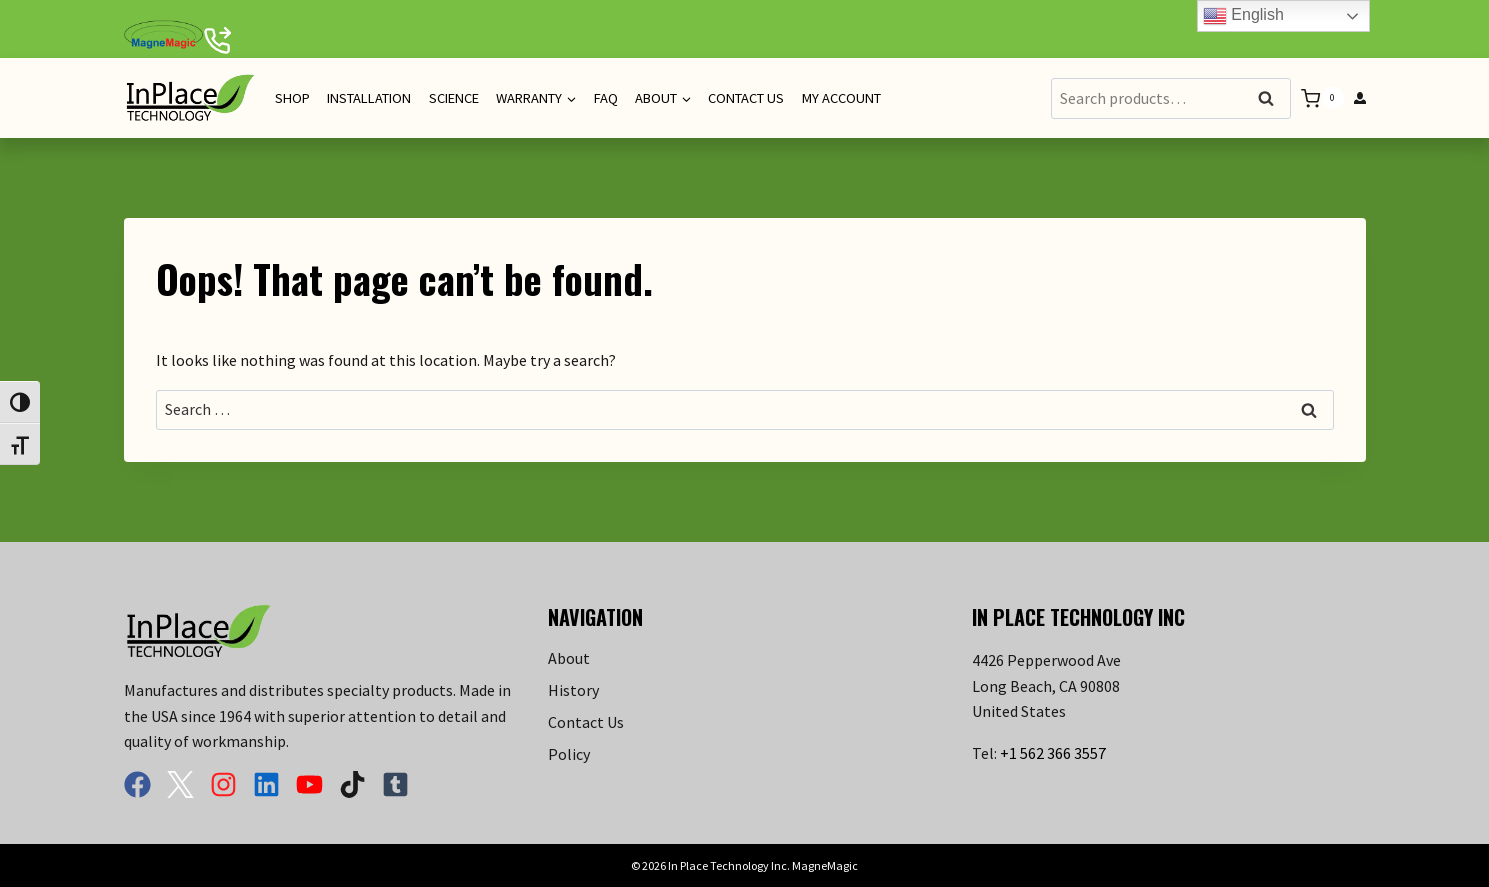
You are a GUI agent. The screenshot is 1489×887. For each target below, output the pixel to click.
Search (1272, 99)
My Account (841, 98)
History (573, 690)
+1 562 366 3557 (1053, 753)
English (1243, 16)
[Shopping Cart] (1322, 98)
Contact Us (746, 98)
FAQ (606, 98)
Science (454, 98)
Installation (369, 98)
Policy (569, 754)
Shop (292, 98)
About (569, 658)
